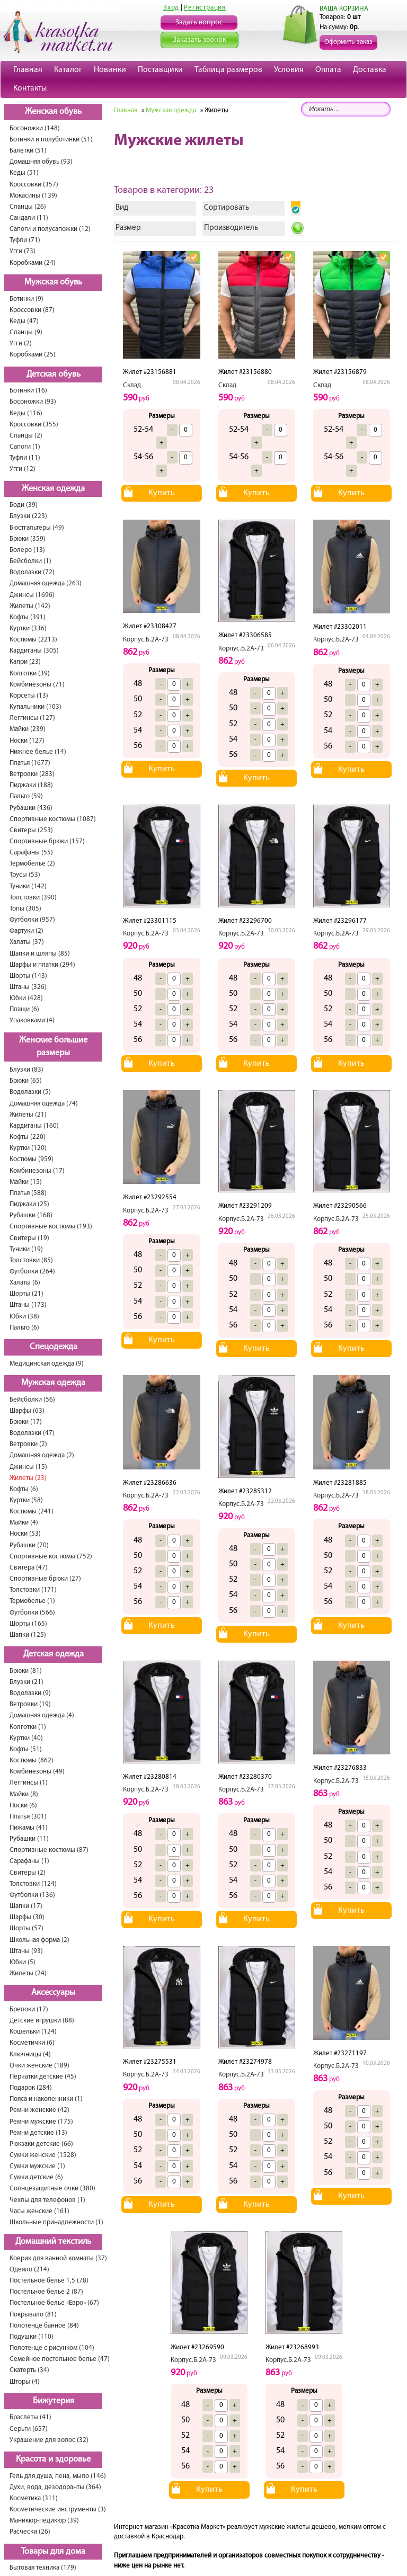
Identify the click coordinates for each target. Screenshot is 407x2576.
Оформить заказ (348, 42)
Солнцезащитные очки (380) (52, 2188)
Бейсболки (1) (30, 561)
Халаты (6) (25, 1282)
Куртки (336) (28, 628)
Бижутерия (53, 2401)
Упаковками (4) (32, 1020)
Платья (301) (28, 1816)
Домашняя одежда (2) (42, 1455)
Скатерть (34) (29, 2370)
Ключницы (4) (30, 2054)
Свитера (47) (29, 1567)
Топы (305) (25, 908)
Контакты (30, 88)
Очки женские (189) (39, 2065)
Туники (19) (26, 1249)
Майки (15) (26, 1182)
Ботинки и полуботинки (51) (51, 139)
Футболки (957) (32, 919)
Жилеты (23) (28, 1478)
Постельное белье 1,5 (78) (49, 2280)
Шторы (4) (25, 2381)
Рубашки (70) (29, 1545)
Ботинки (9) (26, 299)
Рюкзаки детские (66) (41, 2144)
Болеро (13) (27, 550)
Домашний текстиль (53, 2242)
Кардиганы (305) (34, 650)
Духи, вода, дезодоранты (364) (55, 2487)
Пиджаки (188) (31, 785)
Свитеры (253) (31, 830)
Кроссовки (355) (34, 424)
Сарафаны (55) (31, 852)
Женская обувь (53, 112)
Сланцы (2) (26, 435)
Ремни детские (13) (38, 2132)
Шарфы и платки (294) (42, 964)
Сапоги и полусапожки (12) (50, 229)
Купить (161, 493)
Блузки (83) (26, 1069)
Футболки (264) (32, 1271)
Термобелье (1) (32, 1601)
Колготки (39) (30, 673)
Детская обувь (53, 374)
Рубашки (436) (31, 808)
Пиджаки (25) (29, 1204)
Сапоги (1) (25, 446)
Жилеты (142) (30, 606)
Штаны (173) (28, 1305)
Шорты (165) (28, 1623)
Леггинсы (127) (32, 718)
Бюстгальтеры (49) (37, 527)
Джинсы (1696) (32, 595)
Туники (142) (28, 886)
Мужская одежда (53, 1383)
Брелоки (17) (29, 2009)
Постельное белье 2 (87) (46, 2291)
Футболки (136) (32, 1895)
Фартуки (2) (26, 931)
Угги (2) (21, 343)
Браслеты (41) (30, 2417)
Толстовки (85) (31, 1260)
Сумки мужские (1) (37, 2166)
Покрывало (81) (33, 2314)
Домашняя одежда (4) (42, 1715)
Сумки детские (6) (36, 2177)
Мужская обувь (53, 282)
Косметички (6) (32, 2042)
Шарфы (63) (27, 1410)
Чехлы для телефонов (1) (47, 2200)
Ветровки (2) (28, 1444)
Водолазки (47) (32, 1433)
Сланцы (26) (28, 206)
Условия (289, 70)
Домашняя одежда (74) (44, 1103)
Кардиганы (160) (34, 1125)
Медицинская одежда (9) (47, 1363)
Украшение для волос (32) (49, 2440)
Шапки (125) (28, 1635)
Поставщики (160, 70)
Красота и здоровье (53, 2459)
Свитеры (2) (28, 1872)
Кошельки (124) (33, 2031)
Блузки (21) (26, 1682)
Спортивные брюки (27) (45, 1578)
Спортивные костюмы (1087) (53, 819)
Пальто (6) (24, 1327)
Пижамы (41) (29, 1827)
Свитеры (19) (29, 1238)
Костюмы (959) (32, 1159)
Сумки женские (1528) (43, 2155)
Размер (128, 228)
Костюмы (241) (32, 1511)
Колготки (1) (28, 1727)
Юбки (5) (23, 1962)
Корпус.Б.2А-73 (146, 639)
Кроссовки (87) (32, 310)
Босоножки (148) (35, 128)
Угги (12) (23, 469)
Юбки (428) (26, 998)
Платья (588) (28, 1193)
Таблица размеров (228, 70)
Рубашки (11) (29, 1838)
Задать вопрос (199, 22)
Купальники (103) (35, 706)
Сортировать (226, 208)
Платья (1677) (30, 763)
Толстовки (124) (33, 1883)
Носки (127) (27, 740)
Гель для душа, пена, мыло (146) (58, 2476)
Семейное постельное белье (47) (60, 2359)
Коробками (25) (33, 354)
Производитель (231, 228)
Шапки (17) (26, 1906)
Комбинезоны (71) (37, 684)
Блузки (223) (28, 516)
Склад (132, 385)
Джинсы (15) (28, 1467)
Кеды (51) (24, 173)
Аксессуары (53, 1993)
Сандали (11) (29, 218)
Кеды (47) (24, 321)
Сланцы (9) (26, 332)
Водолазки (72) (32, 572)
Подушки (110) (32, 2336)
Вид (122, 208)
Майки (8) (24, 1794)
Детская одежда (53, 1654)
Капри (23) (25, 661)
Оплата (328, 70)
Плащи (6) (24, 1009)
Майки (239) (28, 729)
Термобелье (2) (32, 863)
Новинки (110, 70)
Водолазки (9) (30, 1693)
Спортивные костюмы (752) (51, 1556)
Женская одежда (53, 489)
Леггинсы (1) (29, 1782)
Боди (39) (24, 505)
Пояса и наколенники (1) (46, 2099)
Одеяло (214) (29, 2269)
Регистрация (205, 7)
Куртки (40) (26, 1738)
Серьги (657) (29, 2429)
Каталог (68, 70)
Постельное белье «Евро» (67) (54, 2302)
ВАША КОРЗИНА (344, 8)
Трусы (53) (25, 874)
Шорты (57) (26, 1928)
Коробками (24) (33, 263)
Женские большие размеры (53, 1047)
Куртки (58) (26, 1500)
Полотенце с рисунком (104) (52, 2348)
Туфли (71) (25, 240)
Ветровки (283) (32, 774)
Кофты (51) (26, 1749)
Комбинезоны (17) (37, 1170)
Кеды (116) (26, 413)
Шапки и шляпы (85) (40, 953)
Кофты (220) (28, 1137)
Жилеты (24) (28, 1973)
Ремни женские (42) (39, 2110)
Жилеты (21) (28, 1114)
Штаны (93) (26, 1951)
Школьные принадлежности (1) (56, 2222)
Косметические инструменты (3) (58, 2509)
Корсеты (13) (29, 695)
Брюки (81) (26, 1671)
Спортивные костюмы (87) (49, 1850)
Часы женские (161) (39, 2211)
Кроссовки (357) (34, 184)
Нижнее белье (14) (38, 751)
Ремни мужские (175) (41, 2121)
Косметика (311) (34, 2498)
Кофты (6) (24, 1489)
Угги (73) (23, 251)
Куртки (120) (28, 1148)
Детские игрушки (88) (42, 2020)
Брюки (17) (26, 1422)
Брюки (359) (28, 539)
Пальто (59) (26, 796)
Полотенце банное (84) (44, 2325)
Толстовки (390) (33, 897)
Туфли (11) (25, 457)
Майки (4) (24, 1522)
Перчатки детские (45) (43, 2076)
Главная (27, 70)
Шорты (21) (26, 1293)
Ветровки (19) (30, 1704)
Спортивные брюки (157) (47, 841)
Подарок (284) (31, 2087)
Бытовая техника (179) (43, 2567)
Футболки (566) (32, 1612)
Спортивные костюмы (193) (51, 1226)
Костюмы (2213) (33, 639)
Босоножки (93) (33, 401)
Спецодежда (53, 1347)
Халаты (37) (27, 942)
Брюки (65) (26, 1080)
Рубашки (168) (31, 1215)
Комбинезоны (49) (37, 1771)
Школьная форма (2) (39, 1940)
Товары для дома (53, 2551)
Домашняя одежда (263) (46, 583)
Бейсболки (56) (32, 1399)
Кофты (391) (28, 617)
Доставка (369, 70)
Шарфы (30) (27, 1917)
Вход (171, 7)
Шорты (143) (28, 976)
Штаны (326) (28, 987)
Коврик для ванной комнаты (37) (58, 2258)
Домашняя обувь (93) (41, 161)
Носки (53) (25, 1533)
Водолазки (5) (30, 1092)
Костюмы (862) (32, 1760)
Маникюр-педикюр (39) (44, 2520)
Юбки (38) (24, 1316)
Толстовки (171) (33, 1589)
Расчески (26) (30, 2531)
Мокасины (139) (33, 195)
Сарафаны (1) (29, 1861)
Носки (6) (23, 1805)
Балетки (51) (28, 150)
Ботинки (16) (28, 390)
